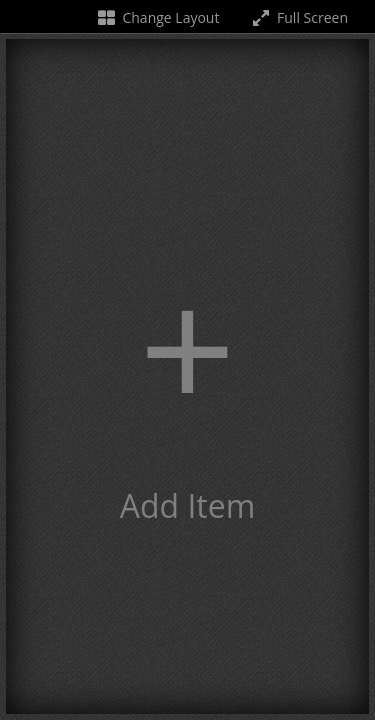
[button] (187, 376)
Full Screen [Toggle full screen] (298, 17)
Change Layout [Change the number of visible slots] (157, 17)
